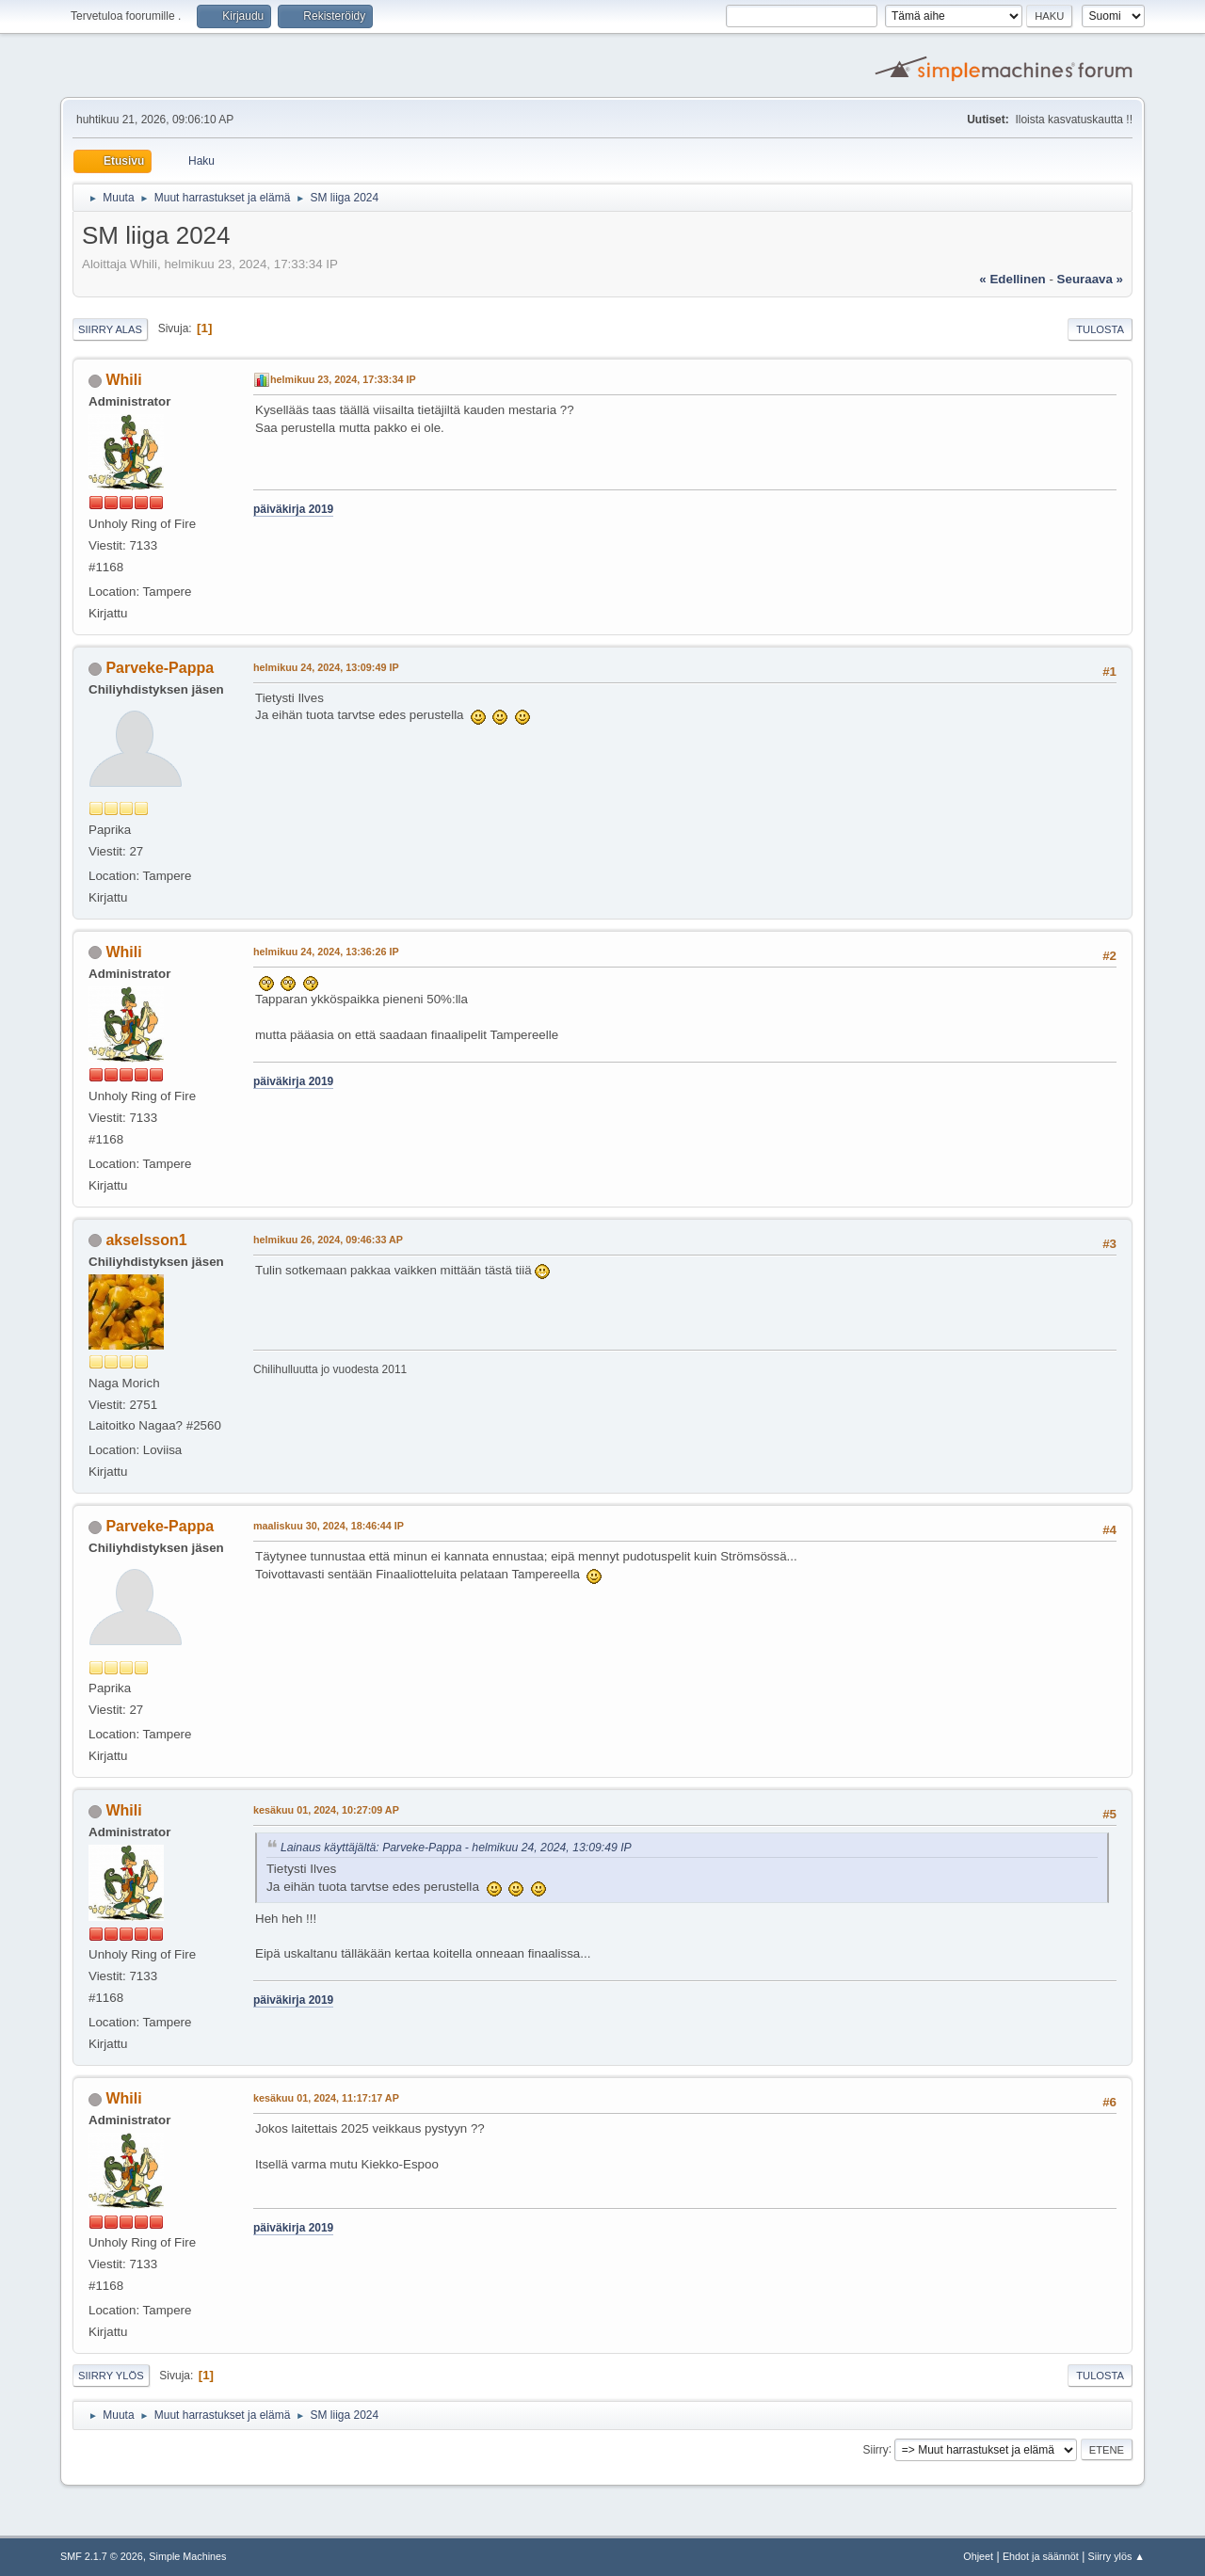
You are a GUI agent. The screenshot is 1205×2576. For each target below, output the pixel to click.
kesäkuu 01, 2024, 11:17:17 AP (326, 2098)
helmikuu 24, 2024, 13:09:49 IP (326, 667)
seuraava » (1090, 279)
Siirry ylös (111, 2375)
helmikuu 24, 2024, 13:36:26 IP (326, 951)
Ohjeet (978, 2556)
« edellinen (1012, 279)
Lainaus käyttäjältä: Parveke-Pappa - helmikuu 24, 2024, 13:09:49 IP (456, 1847)
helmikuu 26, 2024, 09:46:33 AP (328, 1239)
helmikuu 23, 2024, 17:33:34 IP (343, 379)
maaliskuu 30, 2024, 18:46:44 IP (328, 1525)
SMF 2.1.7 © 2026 (101, 2556)
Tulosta (1100, 329)
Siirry (875, 2449)
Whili (123, 380)
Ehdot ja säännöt (1041, 2556)
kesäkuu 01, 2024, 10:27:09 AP (326, 1810)
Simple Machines (187, 2556)
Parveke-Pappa (159, 668)
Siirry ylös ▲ (1116, 2556)
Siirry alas (110, 329)
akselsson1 (145, 1240)
